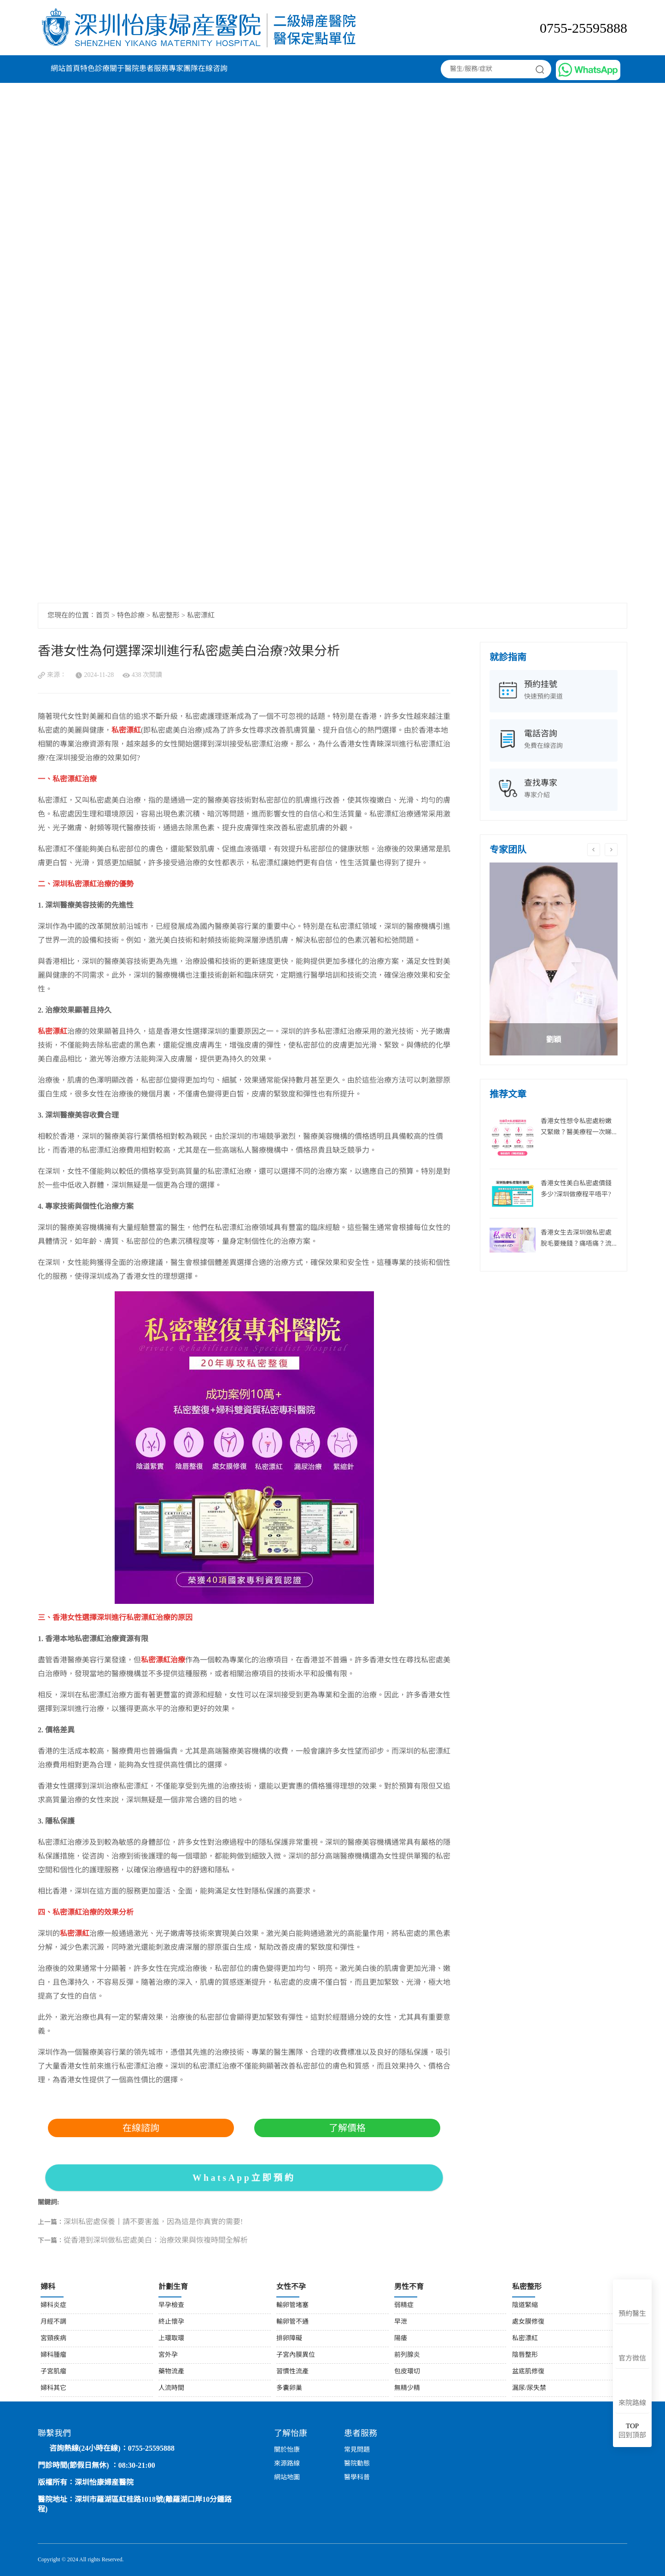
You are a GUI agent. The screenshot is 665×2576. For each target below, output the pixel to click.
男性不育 (409, 2287)
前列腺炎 (407, 2355)
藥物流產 (171, 2371)
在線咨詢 (213, 69)
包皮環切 (407, 2371)
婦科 (48, 2287)
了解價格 (347, 2128)
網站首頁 (65, 69)
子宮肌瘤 (53, 2371)
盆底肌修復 (528, 2371)
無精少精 (407, 2388)
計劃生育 (173, 2287)
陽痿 (400, 2338)
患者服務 (154, 69)
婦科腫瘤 (53, 2355)
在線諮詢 (140, 2128)
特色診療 (95, 69)
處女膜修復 (528, 2322)
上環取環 (171, 2338)
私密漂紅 (201, 615)
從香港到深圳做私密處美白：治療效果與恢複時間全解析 (156, 2240)
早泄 (400, 2322)
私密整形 (166, 615)
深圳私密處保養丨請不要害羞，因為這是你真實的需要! (153, 2222)
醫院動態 (357, 2463)
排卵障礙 (289, 2338)
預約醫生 (632, 2314)
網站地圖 (287, 2477)
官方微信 (632, 2358)
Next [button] (611, 849)
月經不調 (53, 2322)
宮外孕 (168, 2355)
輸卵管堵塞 (292, 2305)
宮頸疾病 (53, 2338)
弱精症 (404, 2305)
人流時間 (171, 2388)
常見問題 (357, 2450)
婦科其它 (53, 2388)
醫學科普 (357, 2477)
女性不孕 (291, 2287)
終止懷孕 (171, 2322)
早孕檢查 (171, 2305)
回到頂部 (632, 2430)
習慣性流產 (292, 2371)
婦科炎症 (53, 2305)
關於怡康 (287, 2450)
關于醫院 (124, 69)
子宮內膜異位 (295, 2355)
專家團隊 (183, 69)
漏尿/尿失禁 (529, 2388)
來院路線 (632, 2403)
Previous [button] (593, 849)
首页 (103, 615)
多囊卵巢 (289, 2388)
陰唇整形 (525, 2355)
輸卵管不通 (292, 2322)
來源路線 (287, 2463)
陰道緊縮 (525, 2305)
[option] (554, 959)
